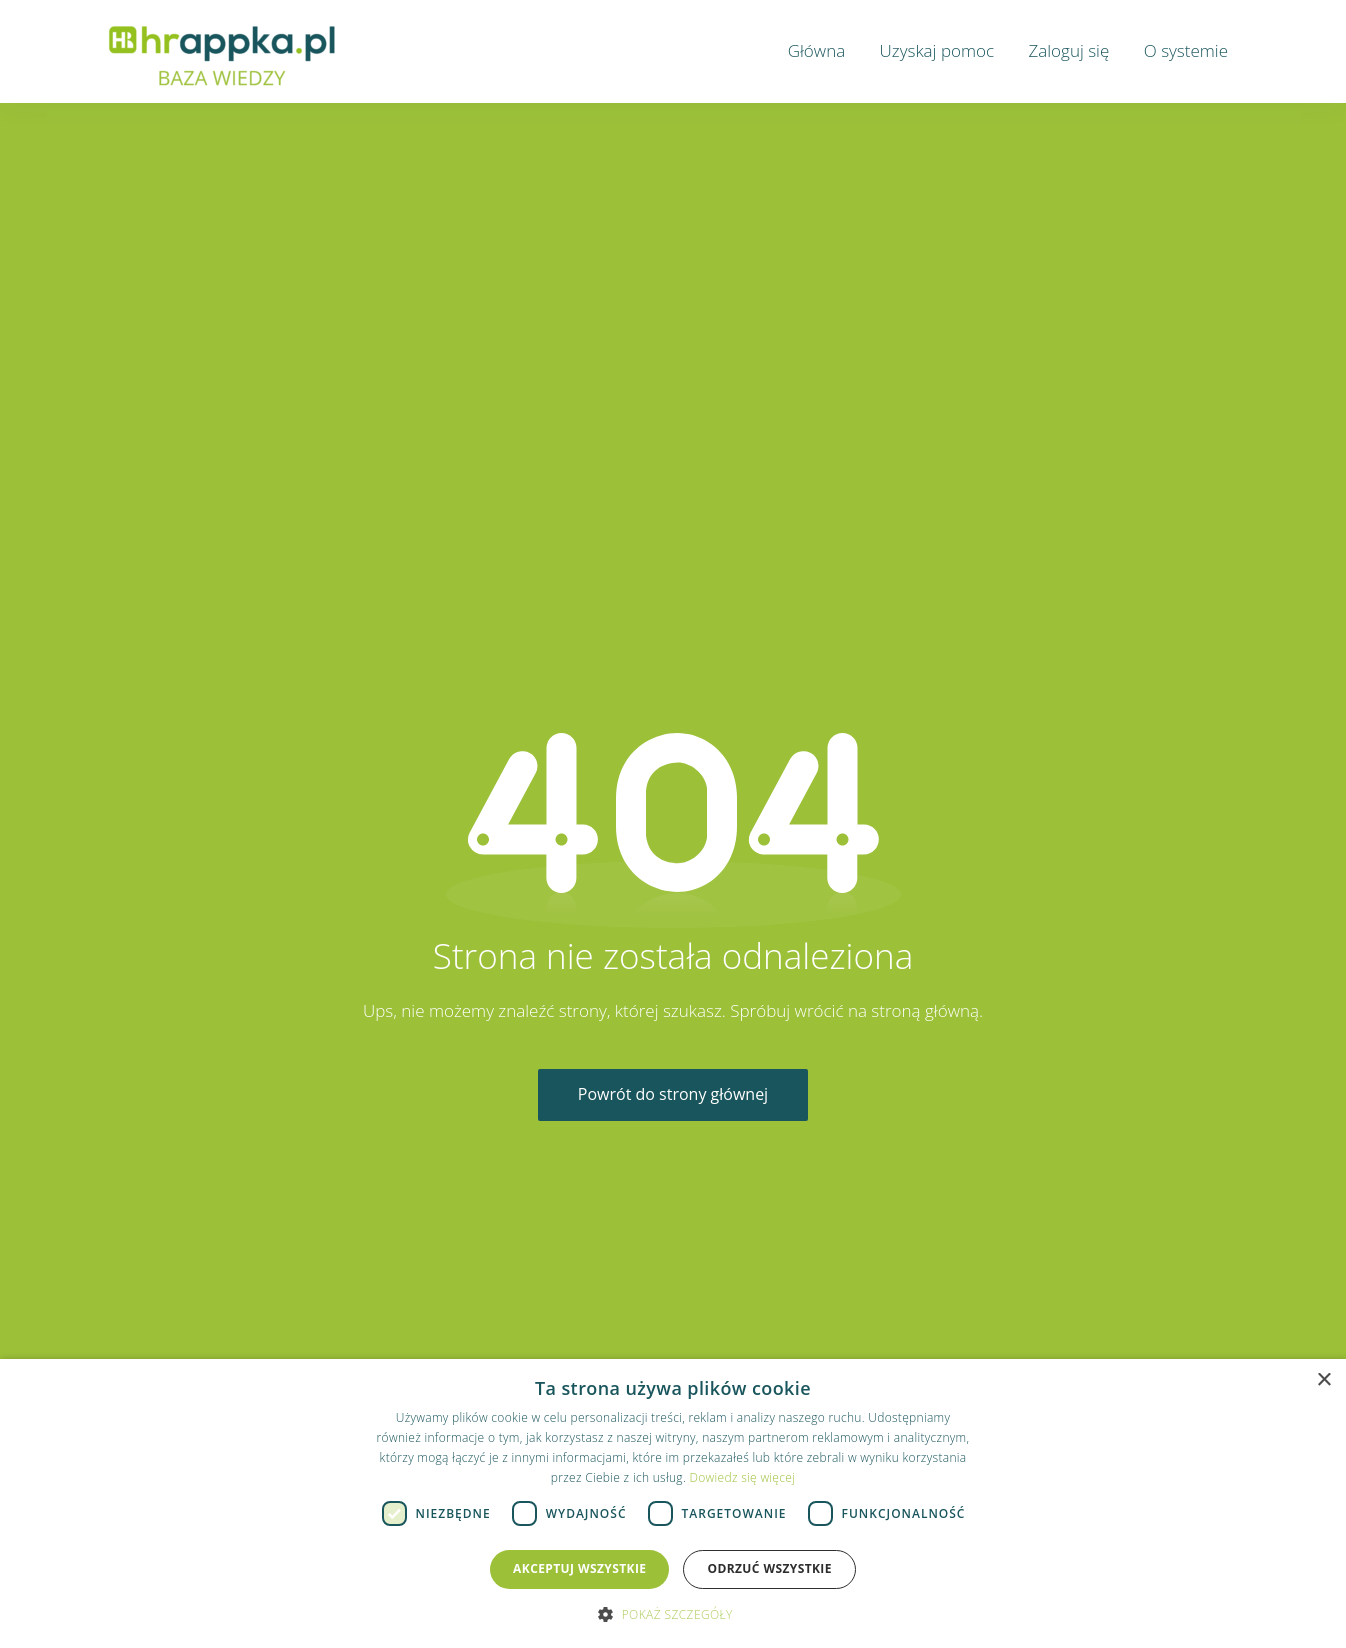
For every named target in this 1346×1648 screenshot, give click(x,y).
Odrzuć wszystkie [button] (769, 1568)
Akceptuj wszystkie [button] (579, 1568)
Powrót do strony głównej (673, 1094)
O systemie (1186, 50)
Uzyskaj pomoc (937, 50)
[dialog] (673, 1503)
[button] (673, 1614)
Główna (816, 50)
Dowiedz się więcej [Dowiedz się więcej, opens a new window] (742, 1477)
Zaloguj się (1068, 50)
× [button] (1323, 1380)
